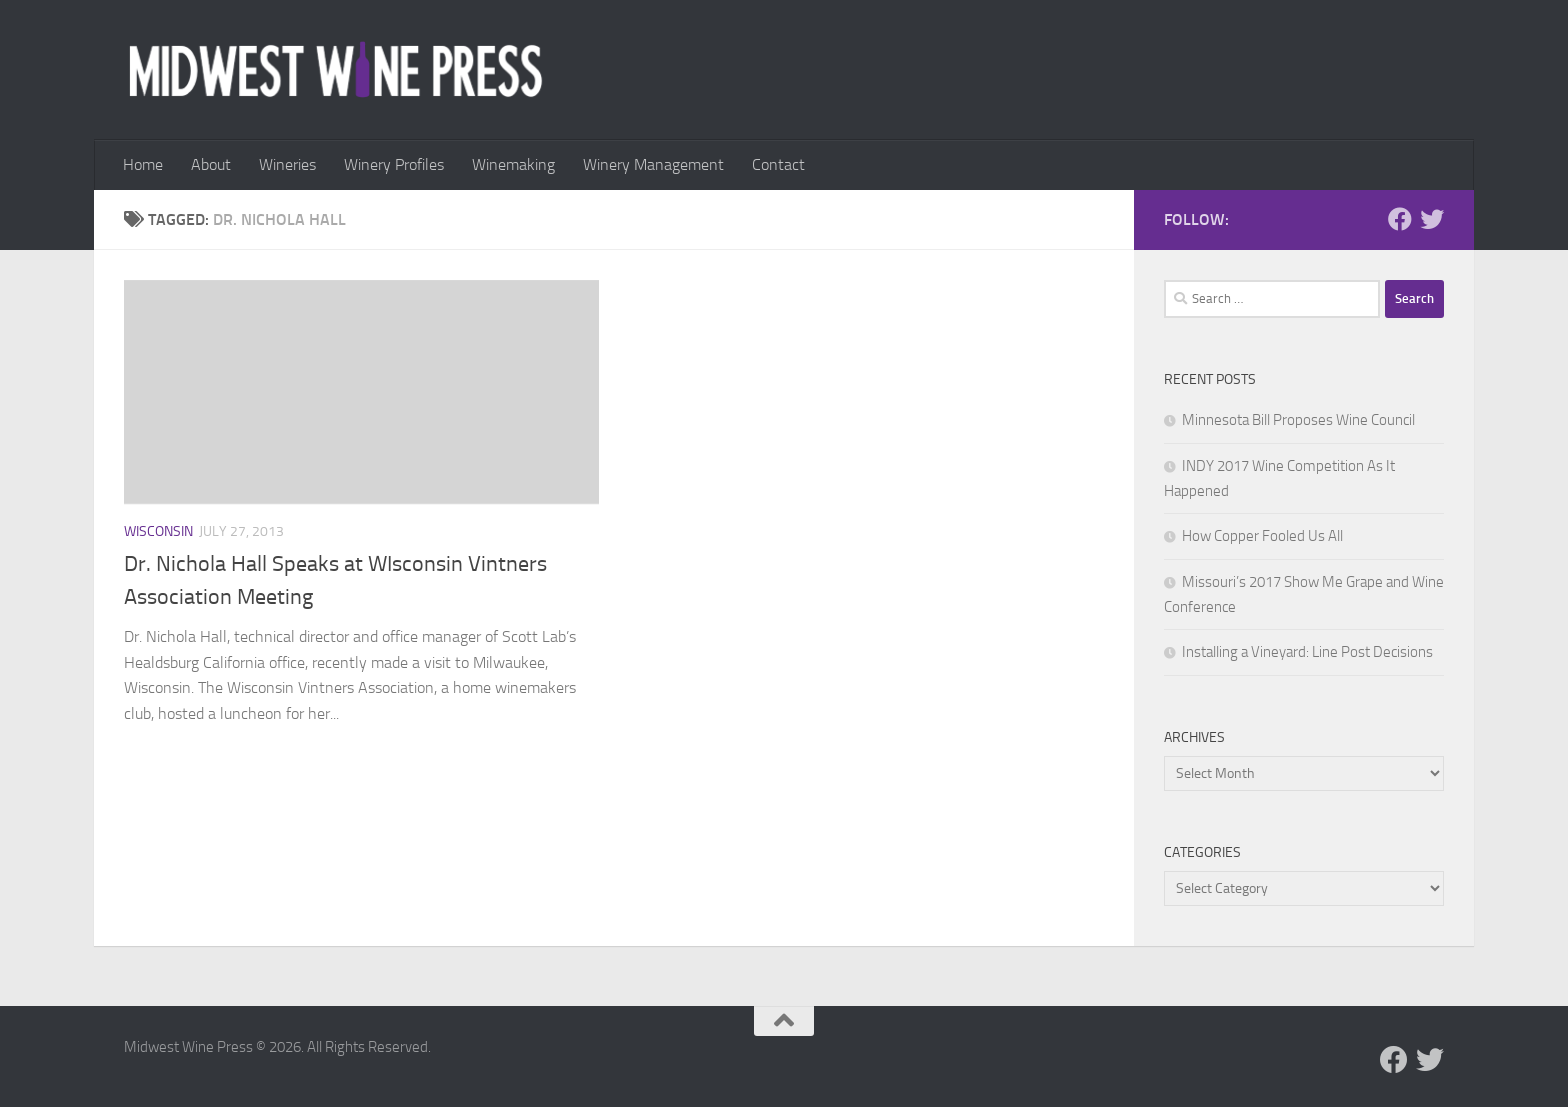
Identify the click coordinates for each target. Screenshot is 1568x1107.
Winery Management (653, 164)
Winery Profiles (394, 164)
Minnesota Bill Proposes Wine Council (1298, 420)
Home (143, 164)
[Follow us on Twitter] (1432, 219)
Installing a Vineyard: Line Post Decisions (1307, 652)
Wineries (287, 164)
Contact (778, 164)
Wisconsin (158, 531)
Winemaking (513, 164)
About (211, 164)
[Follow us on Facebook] (1400, 219)
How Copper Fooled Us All (1262, 536)
